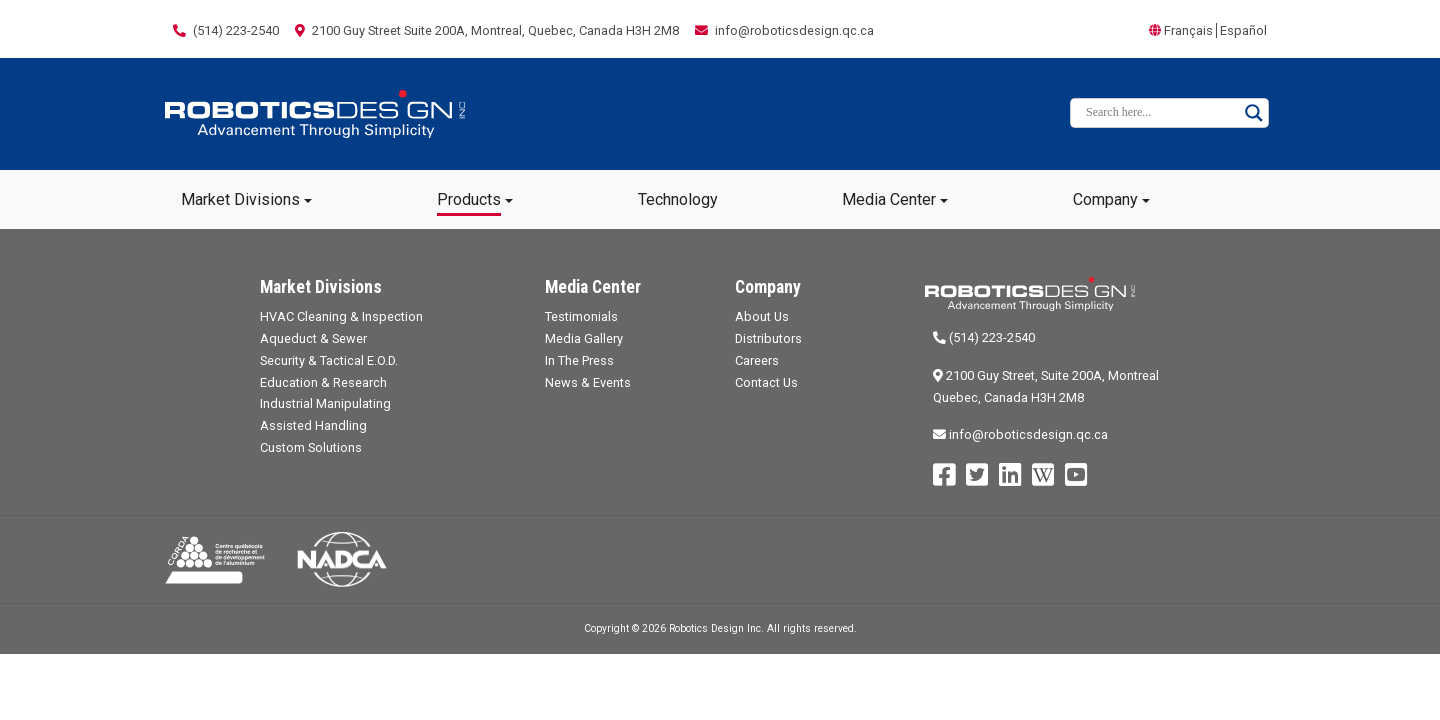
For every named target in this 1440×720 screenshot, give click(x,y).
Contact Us (766, 382)
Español (1243, 30)
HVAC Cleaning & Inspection (341, 316)
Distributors (768, 338)
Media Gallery (584, 338)
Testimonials (581, 316)
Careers (757, 360)
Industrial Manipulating (325, 403)
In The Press (579, 360)
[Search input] (1160, 113)
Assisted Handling (313, 425)
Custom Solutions (311, 447)
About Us (762, 316)
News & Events (588, 382)
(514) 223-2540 (984, 337)
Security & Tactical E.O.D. (329, 360)
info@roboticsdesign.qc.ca (1020, 434)
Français (1188, 30)
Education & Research (323, 382)
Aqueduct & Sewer (313, 338)
